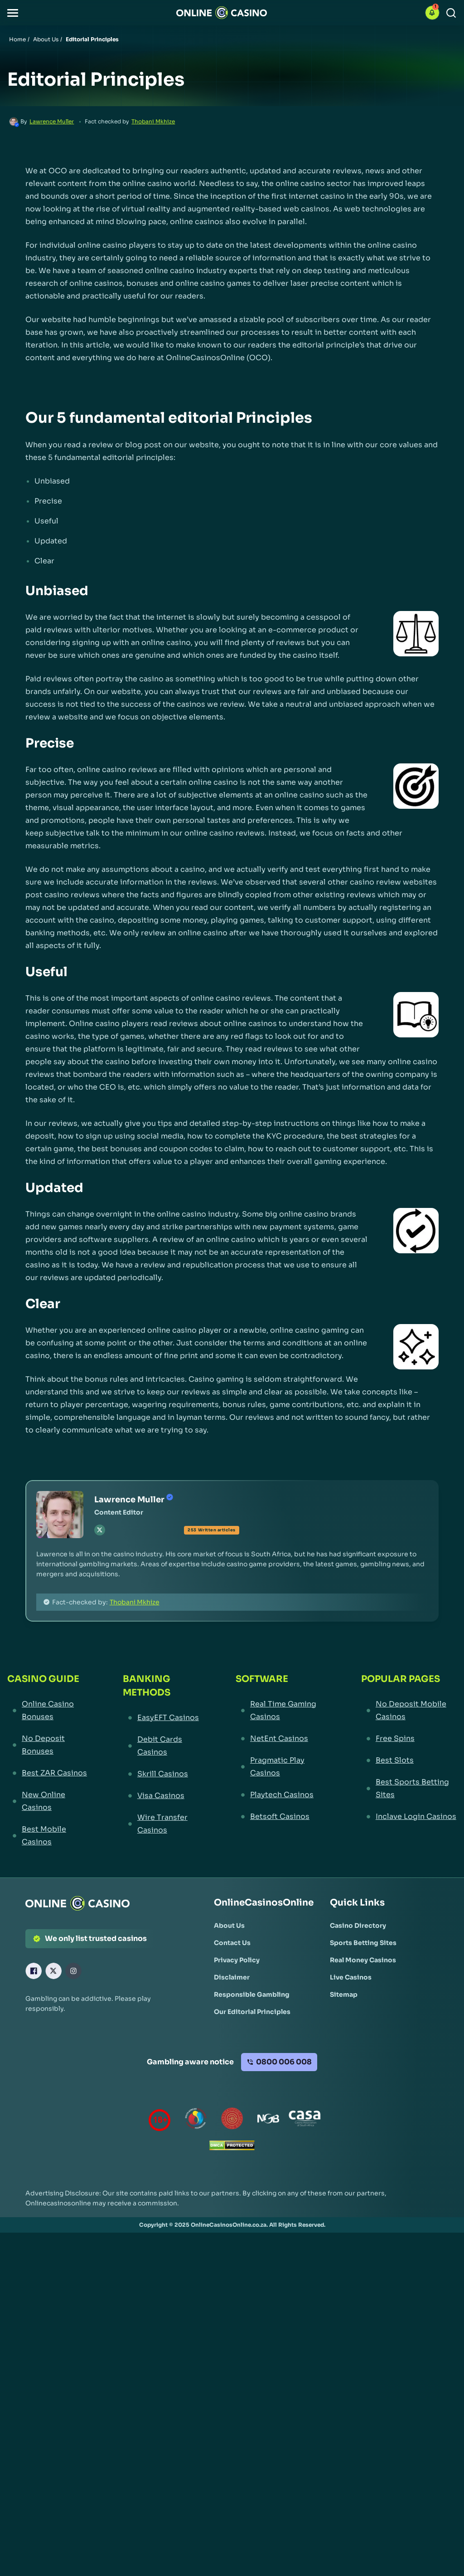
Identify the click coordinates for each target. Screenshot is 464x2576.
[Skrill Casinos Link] (162, 1774)
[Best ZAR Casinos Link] (48, 1773)
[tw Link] (99, 1530)
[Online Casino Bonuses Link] (48, 1710)
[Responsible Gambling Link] (252, 1994)
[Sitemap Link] (344, 1994)
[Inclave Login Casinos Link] (409, 1816)
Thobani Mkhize (153, 121)
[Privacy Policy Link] (237, 1960)
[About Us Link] (229, 1926)
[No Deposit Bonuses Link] (48, 1745)
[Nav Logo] (221, 12)
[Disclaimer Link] (232, 1977)
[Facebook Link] (33, 1971)
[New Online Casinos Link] (48, 1801)
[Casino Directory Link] (358, 1926)
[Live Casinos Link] (351, 1977)
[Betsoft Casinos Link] (282, 1816)
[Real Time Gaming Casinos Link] (282, 1710)
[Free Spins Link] (409, 1738)
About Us (45, 39)
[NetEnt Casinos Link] (282, 1738)
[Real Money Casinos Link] (363, 1960)
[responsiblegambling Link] (195, 2120)
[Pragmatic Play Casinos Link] (282, 1766)
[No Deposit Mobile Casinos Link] (409, 1710)
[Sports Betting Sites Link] (363, 1943)
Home (17, 39)
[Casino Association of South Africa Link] (304, 2120)
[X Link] (53, 1971)
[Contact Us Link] (232, 1943)
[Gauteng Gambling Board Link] (232, 2120)
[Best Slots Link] (409, 1760)
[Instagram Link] (73, 1971)
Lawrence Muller (51, 121)
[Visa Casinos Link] (162, 1795)
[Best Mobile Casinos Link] (48, 1835)
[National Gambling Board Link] (268, 2120)
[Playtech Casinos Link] (282, 1795)
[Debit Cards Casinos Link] (162, 1746)
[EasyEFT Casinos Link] (162, 1717)
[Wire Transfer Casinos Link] (162, 1824)
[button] (12, 13)
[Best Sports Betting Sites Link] (409, 1788)
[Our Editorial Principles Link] (252, 2012)
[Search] (451, 13)
